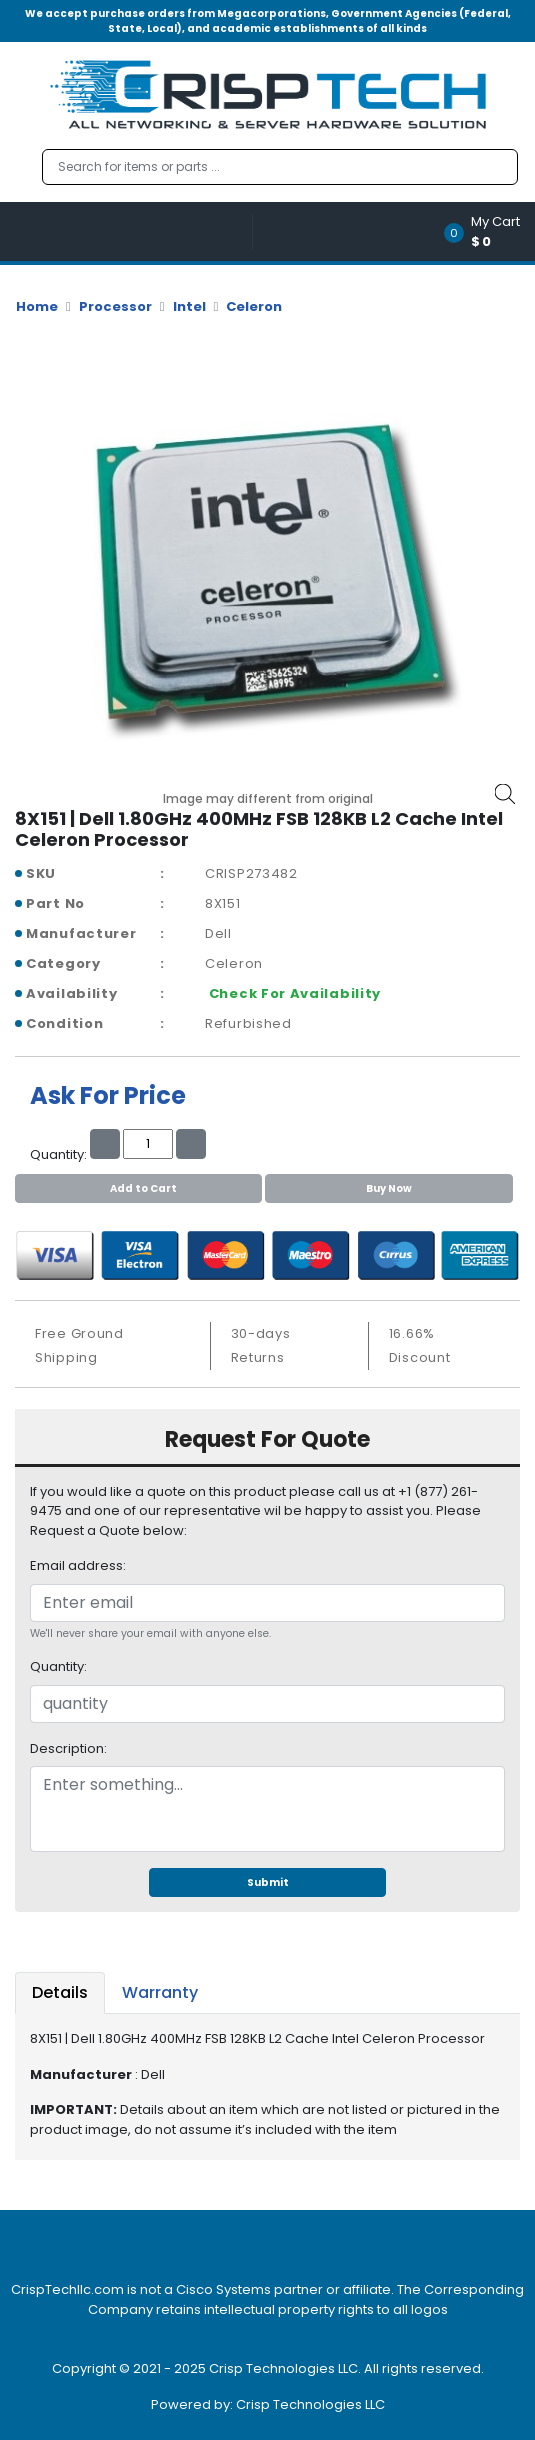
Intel (189, 306)
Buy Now (389, 1188)
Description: (68, 1748)
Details (60, 1992)
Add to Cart (138, 1188)
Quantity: (58, 1666)
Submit (268, 1882)
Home (37, 306)
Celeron (254, 306)
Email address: (78, 1565)
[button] (488, 231)
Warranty (160, 1992)
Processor (115, 306)
